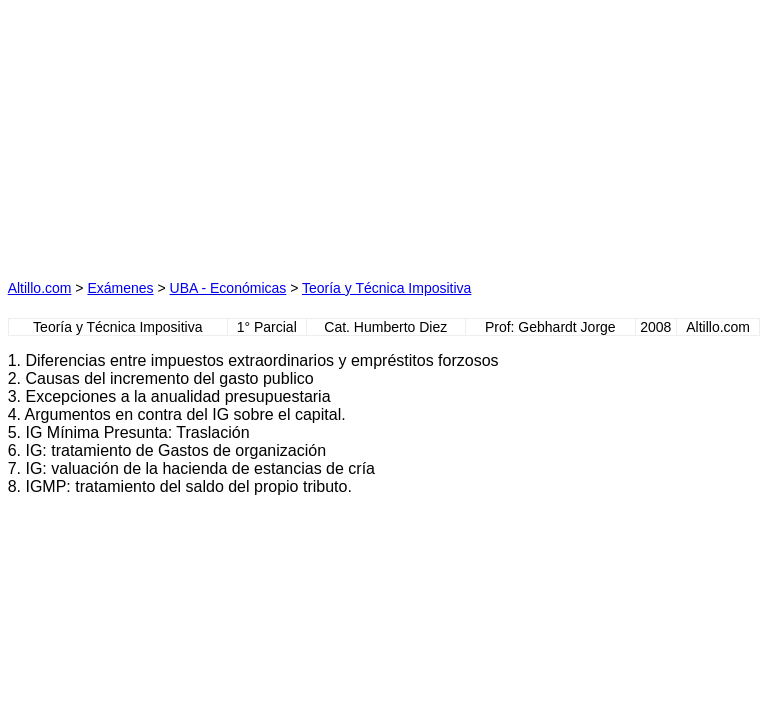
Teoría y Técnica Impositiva (386, 288)
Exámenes (120, 288)
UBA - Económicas (228, 288)
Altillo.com (40, 288)
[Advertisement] (196, 133)
